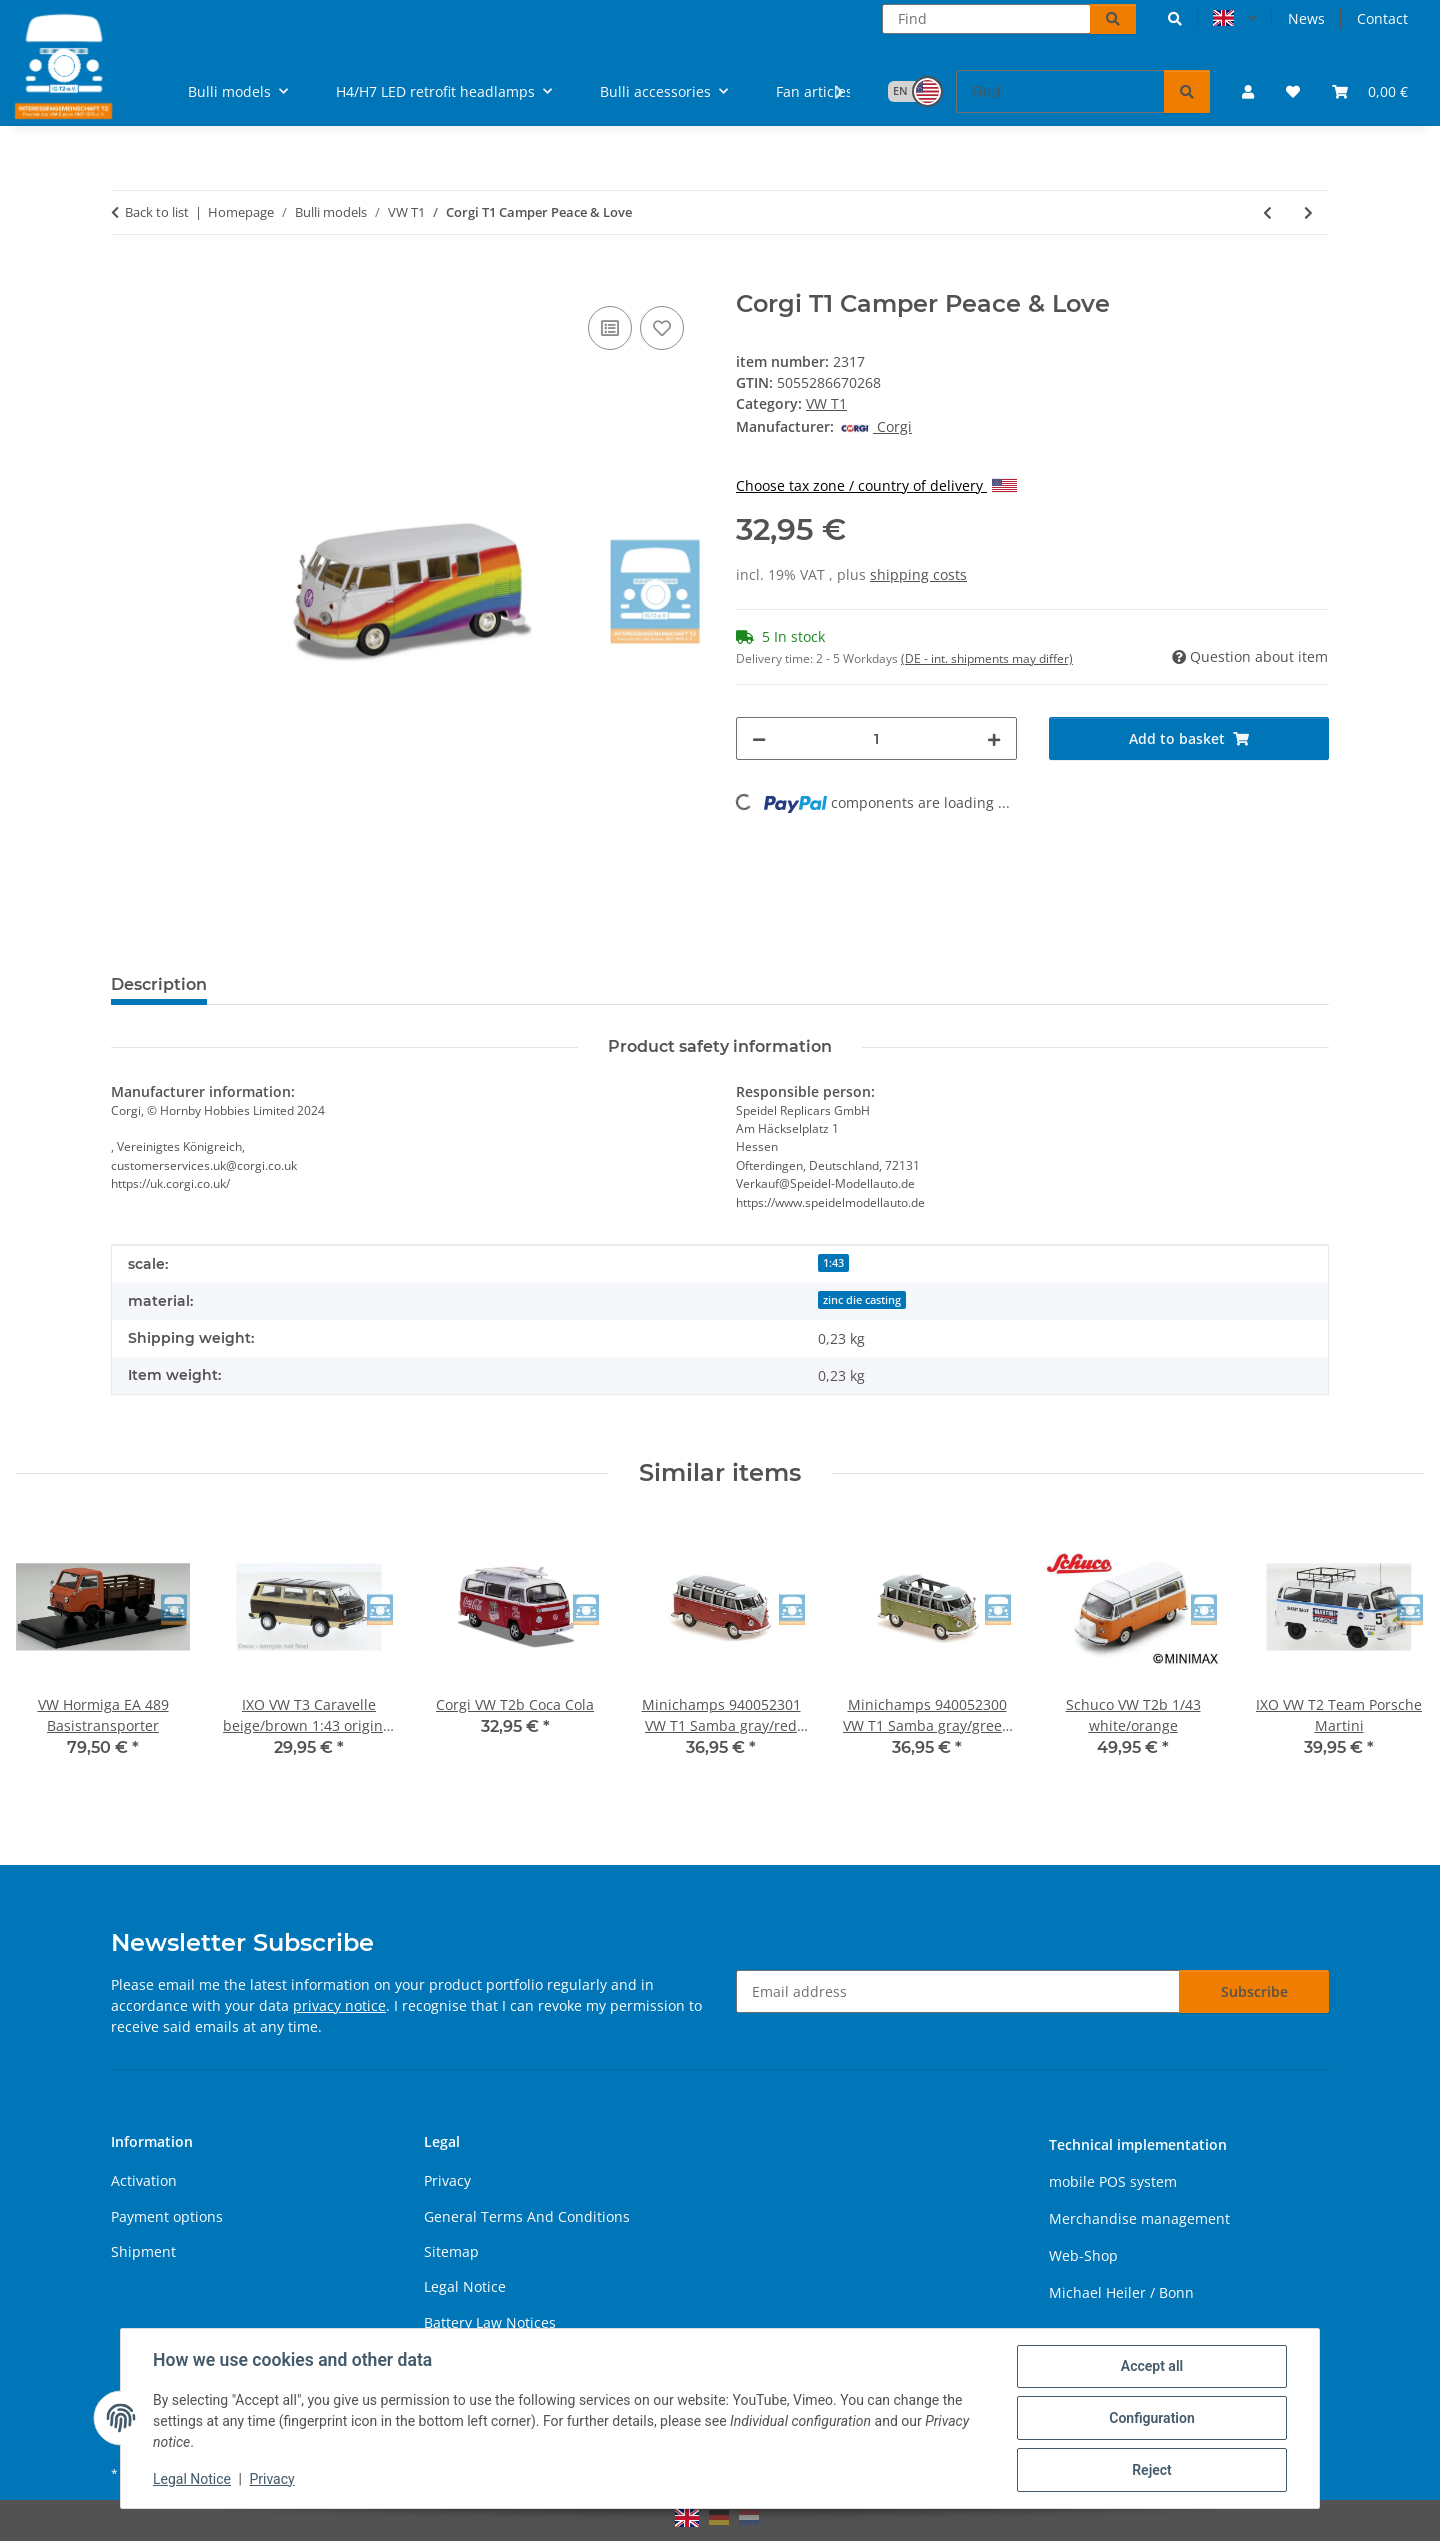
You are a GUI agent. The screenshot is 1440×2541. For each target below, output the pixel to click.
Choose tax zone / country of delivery (876, 485)
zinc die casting (862, 1300)
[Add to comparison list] (610, 328)
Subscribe (1254, 1991)
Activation (144, 2180)
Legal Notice (192, 2479)
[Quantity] (876, 738)
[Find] (986, 19)
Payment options (167, 2216)
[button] (1175, 18)
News (1306, 18)
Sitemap (451, 2251)
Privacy (271, 2479)
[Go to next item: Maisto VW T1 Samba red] (1308, 212)
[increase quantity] (994, 738)
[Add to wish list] (662, 328)
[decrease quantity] (759, 738)
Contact (1382, 18)
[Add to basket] (127, 279)
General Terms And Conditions (527, 2216)
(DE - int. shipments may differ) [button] (987, 658)
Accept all (1152, 2366)
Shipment (143, 2251)
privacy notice (339, 2005)
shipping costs (918, 574)
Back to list (157, 212)
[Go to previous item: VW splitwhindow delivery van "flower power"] (1267, 212)
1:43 (833, 1263)
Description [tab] (159, 984)
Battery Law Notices (490, 2322)
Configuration (1151, 2418)
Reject (1152, 2470)
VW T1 (826, 403)
